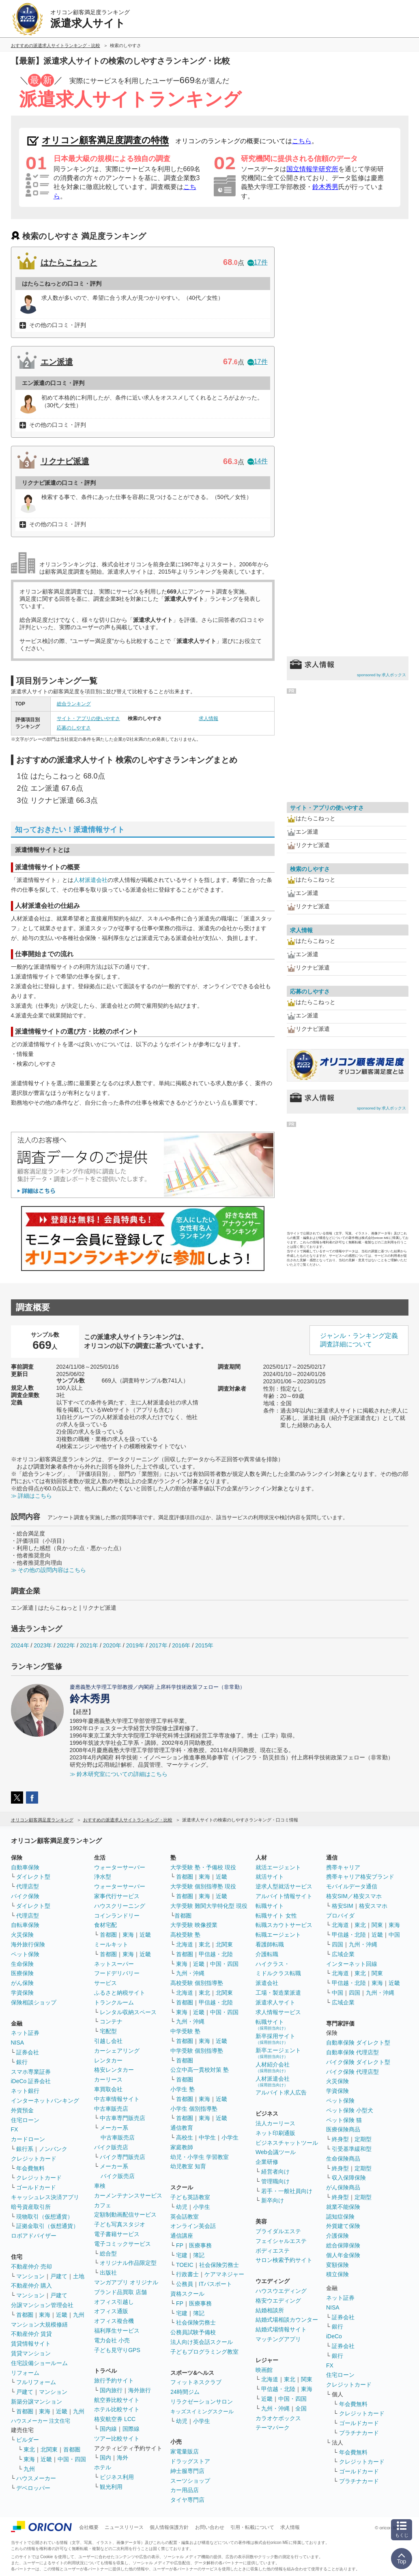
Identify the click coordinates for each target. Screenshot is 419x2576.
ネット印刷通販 (275, 2133)
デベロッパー (33, 2488)
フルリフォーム (36, 2382)
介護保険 (337, 2235)
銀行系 (24, 2149)
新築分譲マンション (36, 2401)
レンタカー (108, 2060)
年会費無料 (30, 2168)
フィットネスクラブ (195, 2382)
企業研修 (267, 2162)
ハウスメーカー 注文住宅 (41, 2421)
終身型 (340, 2139)
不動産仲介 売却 (31, 2266)
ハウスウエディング (281, 2291)
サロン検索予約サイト (284, 2260)
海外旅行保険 (28, 1944)
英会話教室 (184, 2216)
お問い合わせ (209, 2527)
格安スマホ (373, 1906)
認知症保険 (340, 2216)
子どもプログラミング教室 (204, 2351)
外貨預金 (22, 2110)
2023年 (43, 1645)
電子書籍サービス (117, 2234)
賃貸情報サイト (31, 2343)
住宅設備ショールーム (39, 2363)
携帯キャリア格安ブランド (360, 1876)
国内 (105, 2457)
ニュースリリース (124, 2527)
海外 (122, 2457)
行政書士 (187, 2274)
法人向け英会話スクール (201, 2342)
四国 (337, 1944)
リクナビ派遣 (65, 461)
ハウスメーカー (36, 2478)
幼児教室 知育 (188, 2166)
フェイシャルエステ (281, 2241)
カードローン (28, 2139)
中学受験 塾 (185, 2031)
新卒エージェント (278, 2053)
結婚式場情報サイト (281, 2329)
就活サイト (270, 1876)
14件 (257, 461)
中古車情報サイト (117, 2099)
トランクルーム (114, 2002)
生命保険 (22, 1964)
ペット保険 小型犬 (349, 2110)
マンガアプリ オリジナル (126, 2282)
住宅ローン (25, 2120)
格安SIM (342, 1906)
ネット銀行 (25, 2091)
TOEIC (184, 2265)
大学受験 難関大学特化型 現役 (208, 1906)
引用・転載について (252, 2527)
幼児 (181, 2207)
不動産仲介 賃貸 (31, 2334)
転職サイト (270, 1906)
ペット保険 (25, 1954)
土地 (78, 2276)
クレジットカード (33, 2158)
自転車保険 (25, 1925)
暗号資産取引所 (31, 2207)
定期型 (363, 2139)
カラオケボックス (278, 2418)
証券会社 (27, 2052)
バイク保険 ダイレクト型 (358, 2062)
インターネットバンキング (45, 2100)
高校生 (184, 2137)
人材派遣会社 (90, 880)
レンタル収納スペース (128, 2012)
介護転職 (267, 1954)
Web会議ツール (276, 2152)
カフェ (102, 2205)
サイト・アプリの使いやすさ (88, 718)
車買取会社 (108, 2089)
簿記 (198, 2255)
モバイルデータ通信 (351, 1886)
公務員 (184, 2284)
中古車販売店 (111, 2108)
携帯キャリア (343, 1867)
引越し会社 (108, 2041)
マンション (30, 2276)
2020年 (112, 1645)
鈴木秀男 (325, 186)
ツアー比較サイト (117, 2438)
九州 (78, 2315)
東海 (44, 2315)
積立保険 (337, 2274)
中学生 (207, 2137)
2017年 (158, 1645)
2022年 (66, 1645)
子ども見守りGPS (117, 2350)
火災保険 (22, 1934)
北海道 (184, 1944)
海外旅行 (139, 2390)
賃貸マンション (31, 2353)
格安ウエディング (278, 2300)
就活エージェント (278, 1867)
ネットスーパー (114, 1964)
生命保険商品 (343, 2158)
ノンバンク (53, 2149)
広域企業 (343, 1954)
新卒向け (272, 2200)
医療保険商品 (343, 2129)
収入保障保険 (349, 2177)
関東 (306, 2379)
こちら (302, 141)
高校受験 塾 (185, 1934)
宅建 (181, 2255)
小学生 (230, 2137)
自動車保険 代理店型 (352, 2052)
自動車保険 (25, 1867)
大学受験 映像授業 (193, 1925)
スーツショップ (190, 2480)
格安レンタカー (114, 2069)
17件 (257, 262)
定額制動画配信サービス (125, 2214)
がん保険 (22, 1983)
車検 (99, 2186)
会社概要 (89, 2527)
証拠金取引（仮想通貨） (47, 2226)
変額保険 (337, 2265)
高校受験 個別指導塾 (196, 1983)
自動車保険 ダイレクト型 (358, 2042)
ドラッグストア (190, 2461)
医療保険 (22, 1973)
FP (179, 2245)
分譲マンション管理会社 (42, 2305)
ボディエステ (273, 2250)
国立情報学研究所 (312, 169)
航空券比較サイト (117, 2400)
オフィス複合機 (114, 2321)
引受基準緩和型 (352, 2149)
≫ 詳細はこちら (31, 1495)
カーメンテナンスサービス (128, 2195)
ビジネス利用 (117, 2477)
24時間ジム (185, 2392)
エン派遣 (57, 361)
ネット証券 (25, 2033)
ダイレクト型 (33, 1876)
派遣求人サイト (275, 2002)
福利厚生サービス (117, 2330)
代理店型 (27, 1886)
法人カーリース (275, 2123)
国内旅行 (111, 2390)
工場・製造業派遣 (278, 1992)
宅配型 (108, 2031)
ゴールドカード (36, 2187)
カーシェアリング (117, 2050)
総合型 (108, 2253)
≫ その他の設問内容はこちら (48, 1570)
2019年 (135, 1645)
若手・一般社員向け (286, 2191)
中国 (394, 1934)
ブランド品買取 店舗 (120, 2292)
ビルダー (27, 2439)
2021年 (89, 1645)
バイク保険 (25, 1896)
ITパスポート (215, 2284)
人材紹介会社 (273, 2067)
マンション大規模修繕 (39, 2324)
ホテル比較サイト (117, 2409)
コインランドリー (117, 1915)
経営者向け (275, 2171)
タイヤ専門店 (187, 2499)
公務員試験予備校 (193, 2332)
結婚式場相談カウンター (287, 2319)
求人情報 (208, 718)
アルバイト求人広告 (281, 2092)
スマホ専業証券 (31, 2072)
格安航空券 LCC (114, 2419)
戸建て (58, 2276)
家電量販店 (184, 2451)
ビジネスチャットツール (287, 2142)
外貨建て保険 (343, 2226)
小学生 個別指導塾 (193, 2108)
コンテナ (111, 2021)
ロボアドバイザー (33, 2235)
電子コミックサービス (122, 2244)
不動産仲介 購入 (31, 2285)
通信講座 (181, 2235)
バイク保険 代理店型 (352, 2072)
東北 (29, 2449)
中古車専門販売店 (122, 2118)
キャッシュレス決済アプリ (45, 2197)
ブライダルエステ (278, 2231)
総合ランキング (74, 704)
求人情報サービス (278, 2012)
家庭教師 (181, 2147)
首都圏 (24, 2315)
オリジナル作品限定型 (128, 2263)
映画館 (264, 2370)
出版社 (108, 2272)
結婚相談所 (270, 2310)
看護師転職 (270, 1944)
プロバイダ (340, 1915)
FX (14, 2129)
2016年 (181, 1645)
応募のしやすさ (74, 728)
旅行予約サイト (114, 2380)
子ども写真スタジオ (119, 2224)
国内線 (108, 2428)
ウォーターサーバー (119, 1867)
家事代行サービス (117, 1896)
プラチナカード (359, 2433)
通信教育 (181, 2127)
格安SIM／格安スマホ (354, 1896)
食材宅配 (105, 1925)
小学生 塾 (182, 2089)
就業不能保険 (343, 2207)
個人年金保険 (343, 2255)
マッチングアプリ (278, 2339)
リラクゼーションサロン (201, 2401)
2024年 (20, 1645)
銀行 (22, 2062)
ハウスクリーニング (119, 1906)
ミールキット (111, 1944)
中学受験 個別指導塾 (196, 2050)
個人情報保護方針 (169, 2527)
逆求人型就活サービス (284, 1886)
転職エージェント (278, 1934)
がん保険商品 (343, 2187)
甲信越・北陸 (216, 1954)
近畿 (61, 2315)
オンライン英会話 (193, 2226)
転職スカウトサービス (284, 1925)
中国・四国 (72, 2459)
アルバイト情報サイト (284, 1896)
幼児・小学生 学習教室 (199, 2157)
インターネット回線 (351, 1964)
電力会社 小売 (112, 2340)
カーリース (108, 2079)
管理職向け (275, 2181)
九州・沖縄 (190, 1973)
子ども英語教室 (190, 2197)
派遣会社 (267, 1983)
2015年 (204, 1645)
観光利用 (111, 2487)
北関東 (49, 2449)
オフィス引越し (114, 2302)
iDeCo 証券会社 (31, 2081)
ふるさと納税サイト (119, 1992)
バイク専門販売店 (122, 2157)
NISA (17, 2042)
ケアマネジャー (224, 2274)
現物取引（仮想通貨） (44, 2216)
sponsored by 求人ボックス (381, 675)
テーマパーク (273, 2427)
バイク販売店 (111, 2147)
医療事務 (200, 2245)
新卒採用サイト (275, 2039)
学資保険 (22, 1992)
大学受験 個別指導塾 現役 (203, 1886)
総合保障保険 (343, 2245)
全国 (301, 2408)
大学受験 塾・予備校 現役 (203, 1867)
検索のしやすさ (310, 869)
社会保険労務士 (219, 2265)
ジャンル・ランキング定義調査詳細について (359, 1340)
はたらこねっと (69, 262)
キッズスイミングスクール (202, 2411)
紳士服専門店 (187, 2471)
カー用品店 (184, 2490)
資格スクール (187, 2293)
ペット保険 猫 (344, 2120)
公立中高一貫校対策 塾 (199, 2069)
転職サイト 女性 (276, 1915)
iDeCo (334, 2336)
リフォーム (25, 2373)
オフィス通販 (111, 2311)
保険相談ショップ (33, 2002)
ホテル (102, 2467)
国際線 (131, 2428)
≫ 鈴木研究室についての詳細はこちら (119, 1774)
